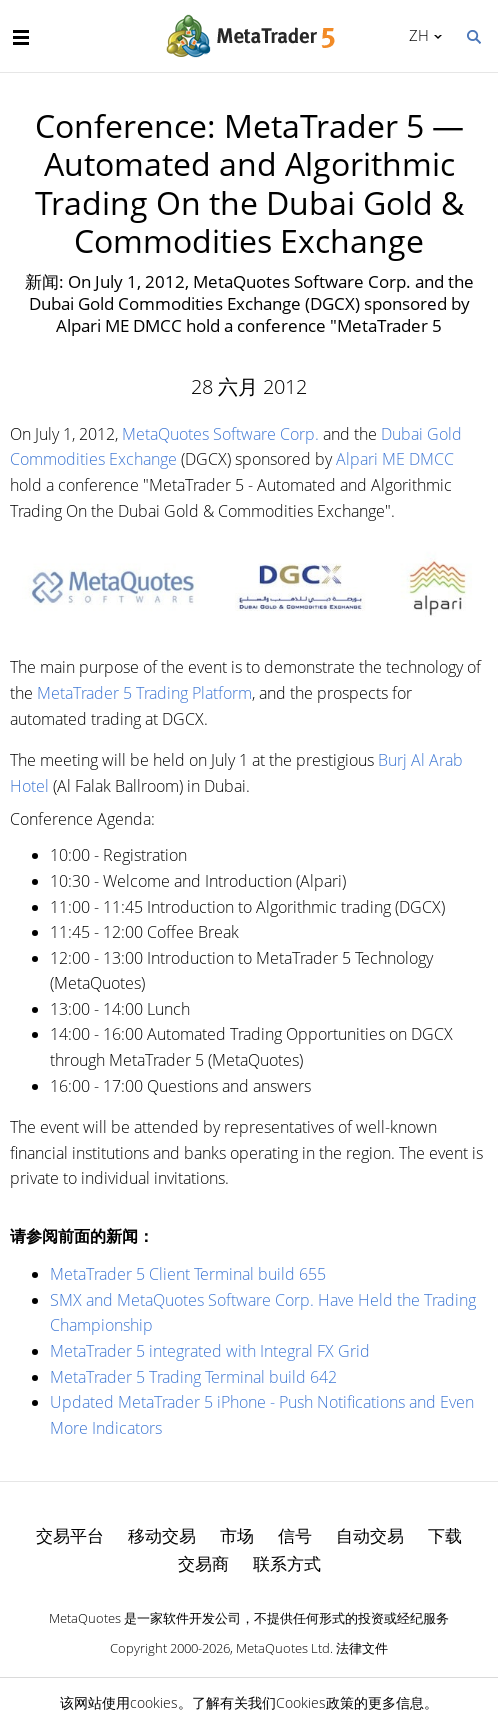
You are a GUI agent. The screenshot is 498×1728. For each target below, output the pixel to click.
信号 (295, 1535)
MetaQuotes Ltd (283, 1648)
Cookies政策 (315, 1702)
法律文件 (362, 1648)
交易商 (203, 1563)
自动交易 (370, 1535)
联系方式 (287, 1563)
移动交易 (162, 1535)
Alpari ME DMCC (395, 459)
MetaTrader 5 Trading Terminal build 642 (193, 1377)
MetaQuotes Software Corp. (220, 434)
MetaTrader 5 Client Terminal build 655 (188, 1274)
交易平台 (70, 1535)
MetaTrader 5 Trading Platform (144, 693)
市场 (237, 1535)
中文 (415, 35)
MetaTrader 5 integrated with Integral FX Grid (210, 1351)
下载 (445, 1535)
